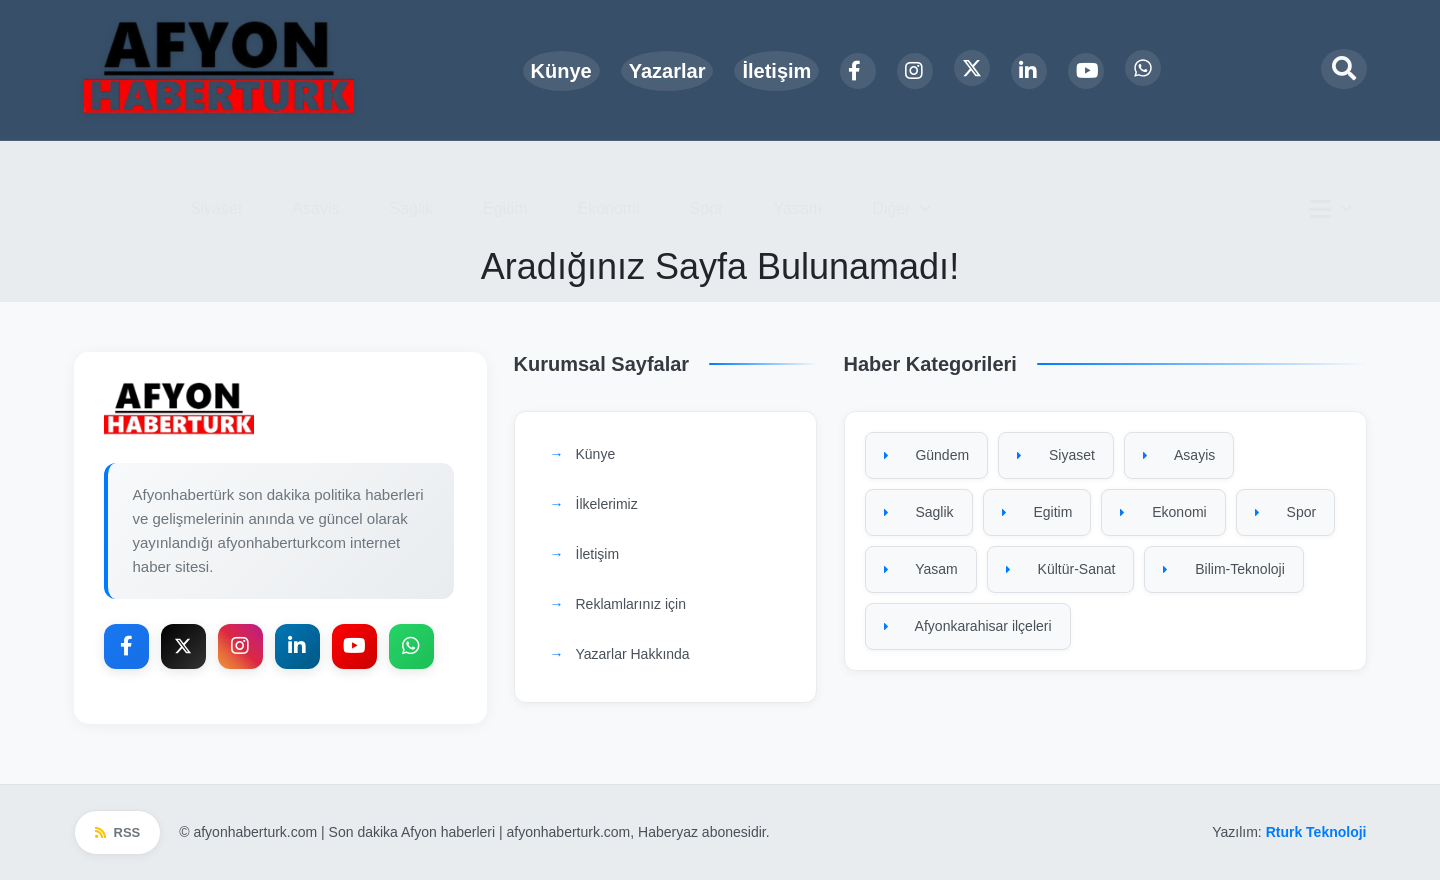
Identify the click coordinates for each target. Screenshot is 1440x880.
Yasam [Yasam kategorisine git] (921, 569)
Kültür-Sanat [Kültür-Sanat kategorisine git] (1061, 569)
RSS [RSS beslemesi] (118, 832)
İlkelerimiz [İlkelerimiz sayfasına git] (607, 504)
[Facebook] (858, 71)
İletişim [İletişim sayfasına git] (598, 554)
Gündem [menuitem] (109, 179)
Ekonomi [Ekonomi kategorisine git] (1163, 512)
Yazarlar (667, 71)
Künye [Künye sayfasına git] (596, 454)
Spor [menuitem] (707, 180)
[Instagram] (915, 71)
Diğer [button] (891, 190)
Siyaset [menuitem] (216, 179)
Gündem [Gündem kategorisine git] (927, 455)
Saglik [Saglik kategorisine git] (919, 512)
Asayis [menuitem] (315, 179)
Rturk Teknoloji (1316, 832)
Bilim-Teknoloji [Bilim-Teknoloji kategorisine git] (1223, 569)
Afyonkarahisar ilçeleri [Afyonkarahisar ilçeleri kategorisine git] (968, 626)
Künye (561, 71)
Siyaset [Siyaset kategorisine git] (1056, 455)
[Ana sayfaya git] (280, 409)
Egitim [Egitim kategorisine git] (1037, 512)
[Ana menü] (1336, 198)
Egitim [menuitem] (505, 179)
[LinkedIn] (1029, 71)
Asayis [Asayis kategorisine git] (1179, 455)
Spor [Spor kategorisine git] (1285, 512)
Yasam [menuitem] (798, 184)
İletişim (776, 71)
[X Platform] (972, 68)
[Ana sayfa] (219, 70)
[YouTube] (1086, 71)
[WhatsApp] (1143, 68)
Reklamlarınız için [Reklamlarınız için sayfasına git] (631, 604)
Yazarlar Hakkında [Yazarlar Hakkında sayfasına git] (633, 654)
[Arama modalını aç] (1344, 69)
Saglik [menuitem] (411, 179)
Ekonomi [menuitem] (609, 179)
